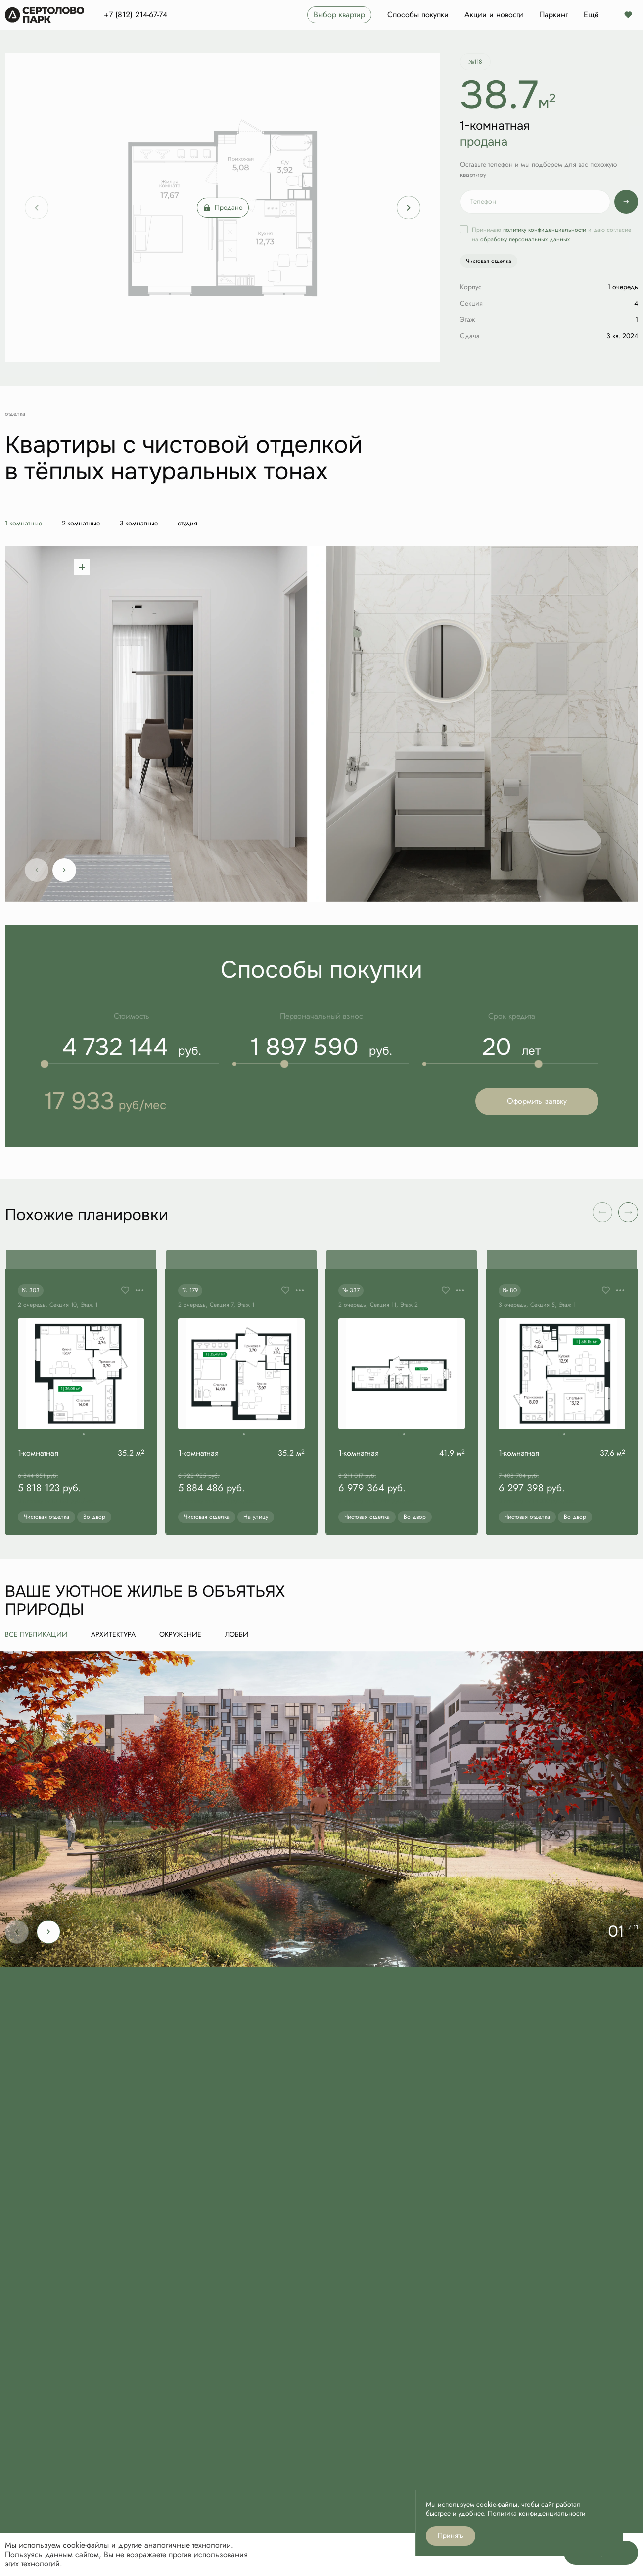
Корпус (471, 287)
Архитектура (113, 1634)
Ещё (591, 15)
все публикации (36, 1634)
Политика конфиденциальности (537, 2513)
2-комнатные (81, 523)
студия (187, 523)
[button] (628, 1212)
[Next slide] (408, 207)
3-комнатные (139, 523)
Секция (471, 303)
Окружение (180, 1634)
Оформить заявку (537, 1101)
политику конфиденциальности (544, 230)
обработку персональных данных (525, 239)
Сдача (470, 336)
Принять (450, 2535)
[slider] (44, 1064)
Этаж (467, 319)
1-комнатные (23, 523)
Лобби (236, 1634)
